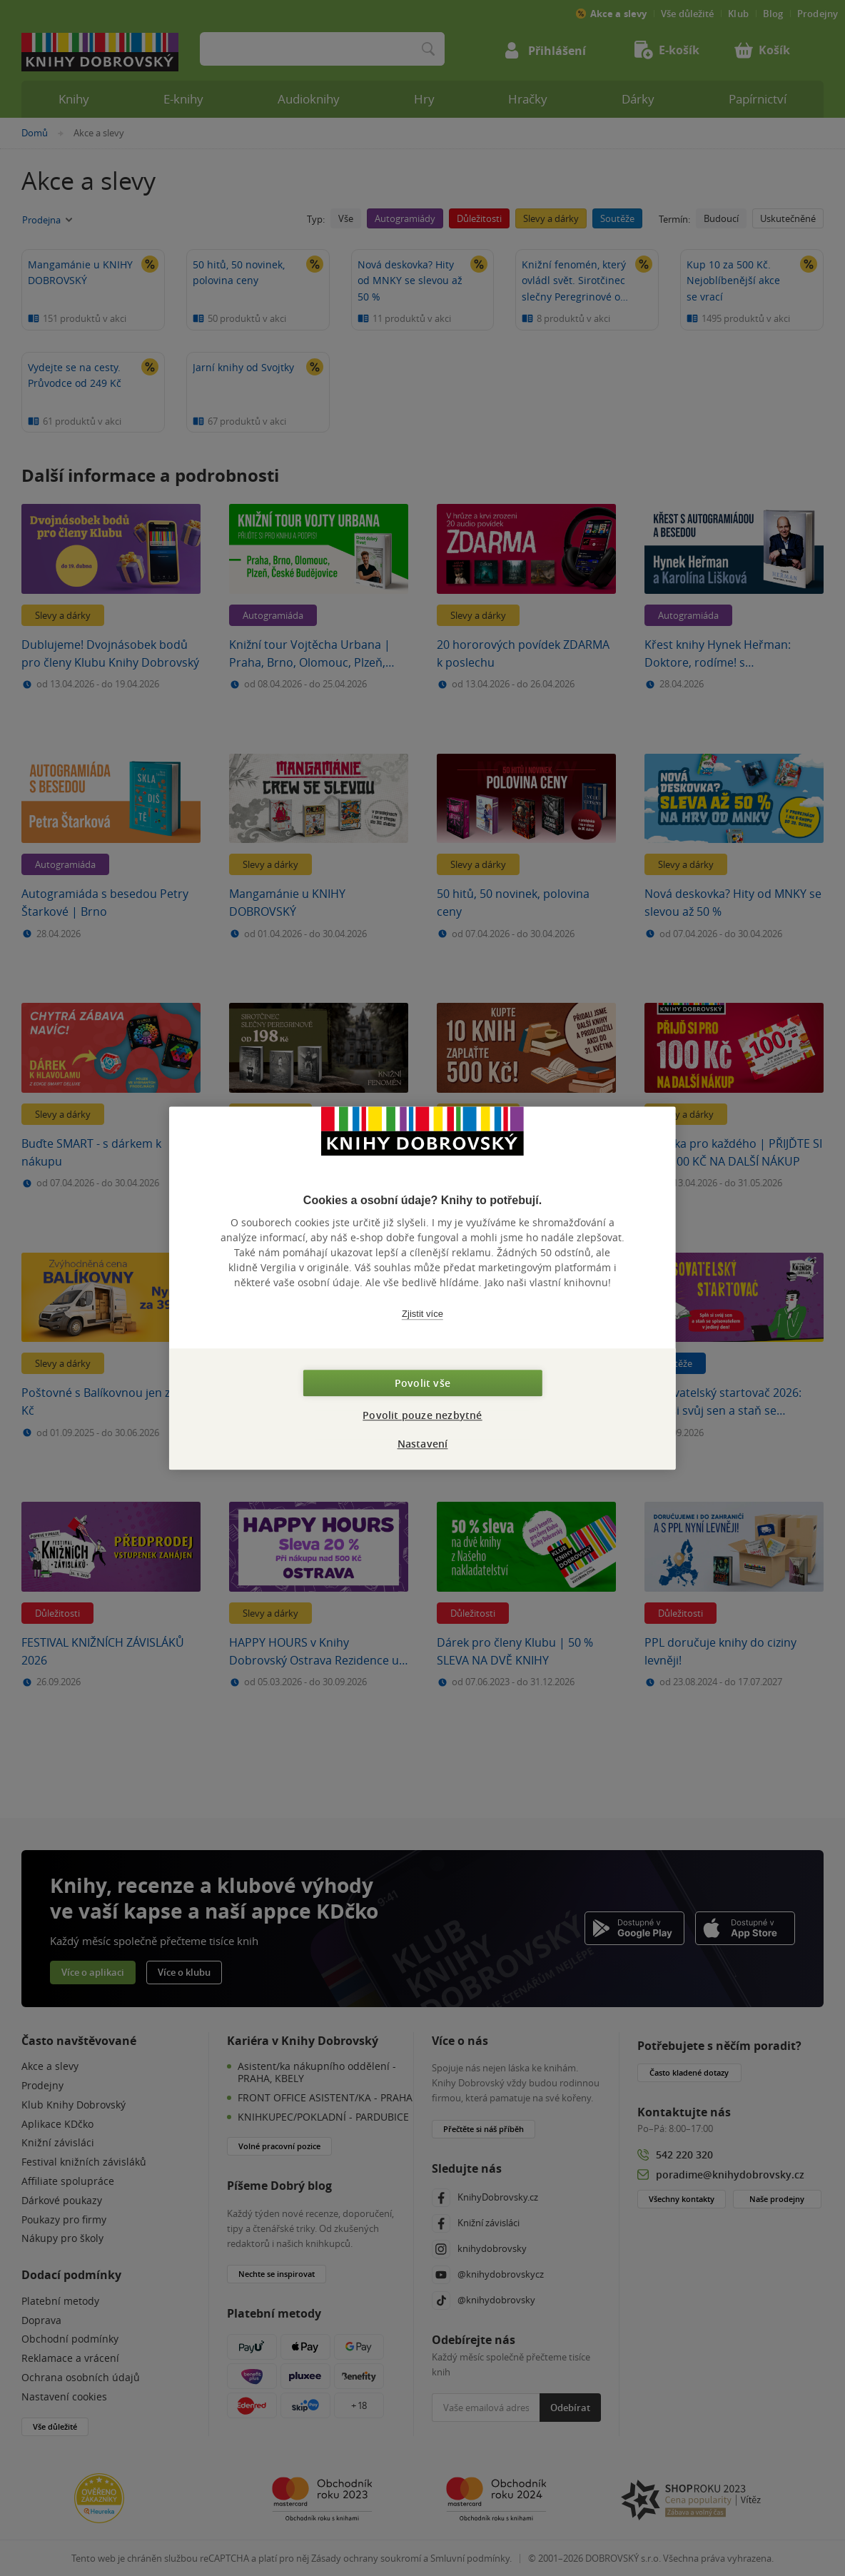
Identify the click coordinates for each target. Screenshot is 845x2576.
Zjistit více (422, 1313)
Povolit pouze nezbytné (422, 1415)
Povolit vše (422, 1383)
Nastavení (423, 1443)
